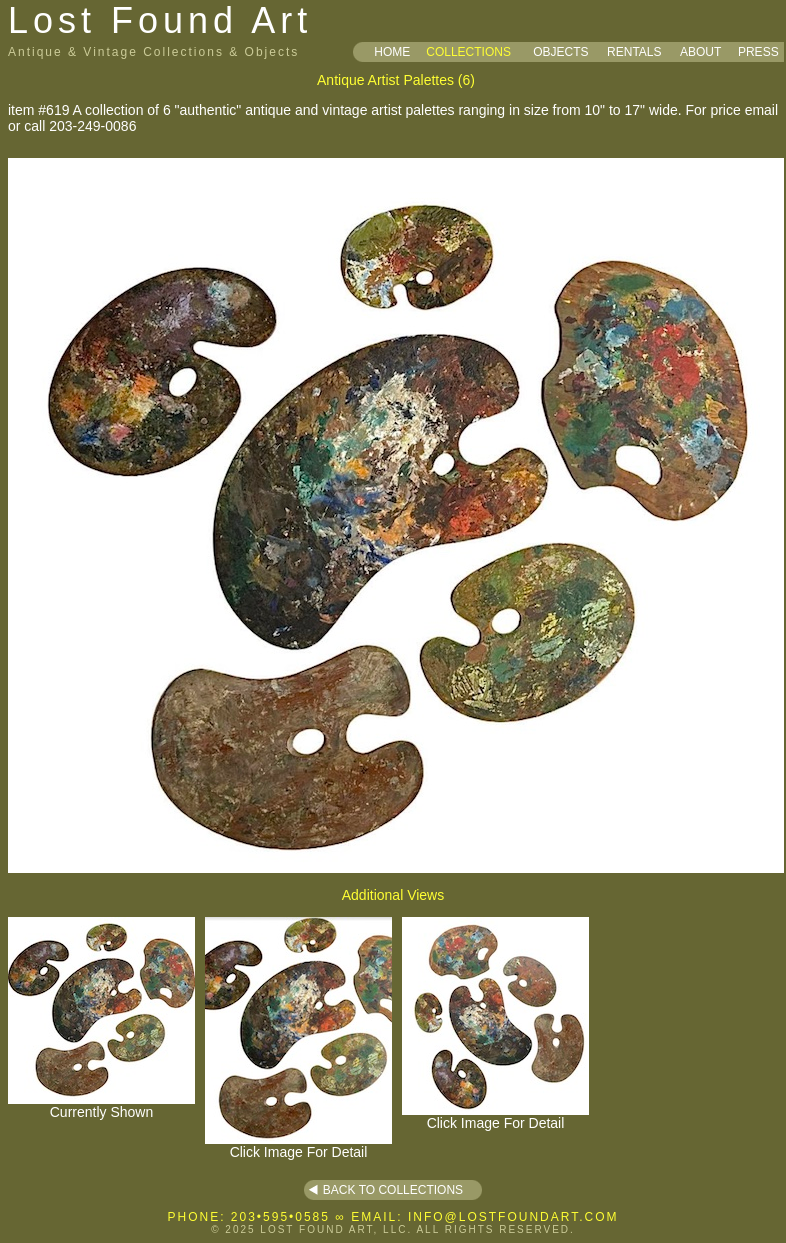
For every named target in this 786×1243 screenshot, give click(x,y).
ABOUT (700, 52)
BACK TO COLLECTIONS (393, 1190)
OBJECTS (560, 52)
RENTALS (634, 52)
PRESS (758, 52)
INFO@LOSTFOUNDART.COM (513, 1217)
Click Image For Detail (298, 1145)
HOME (392, 52)
